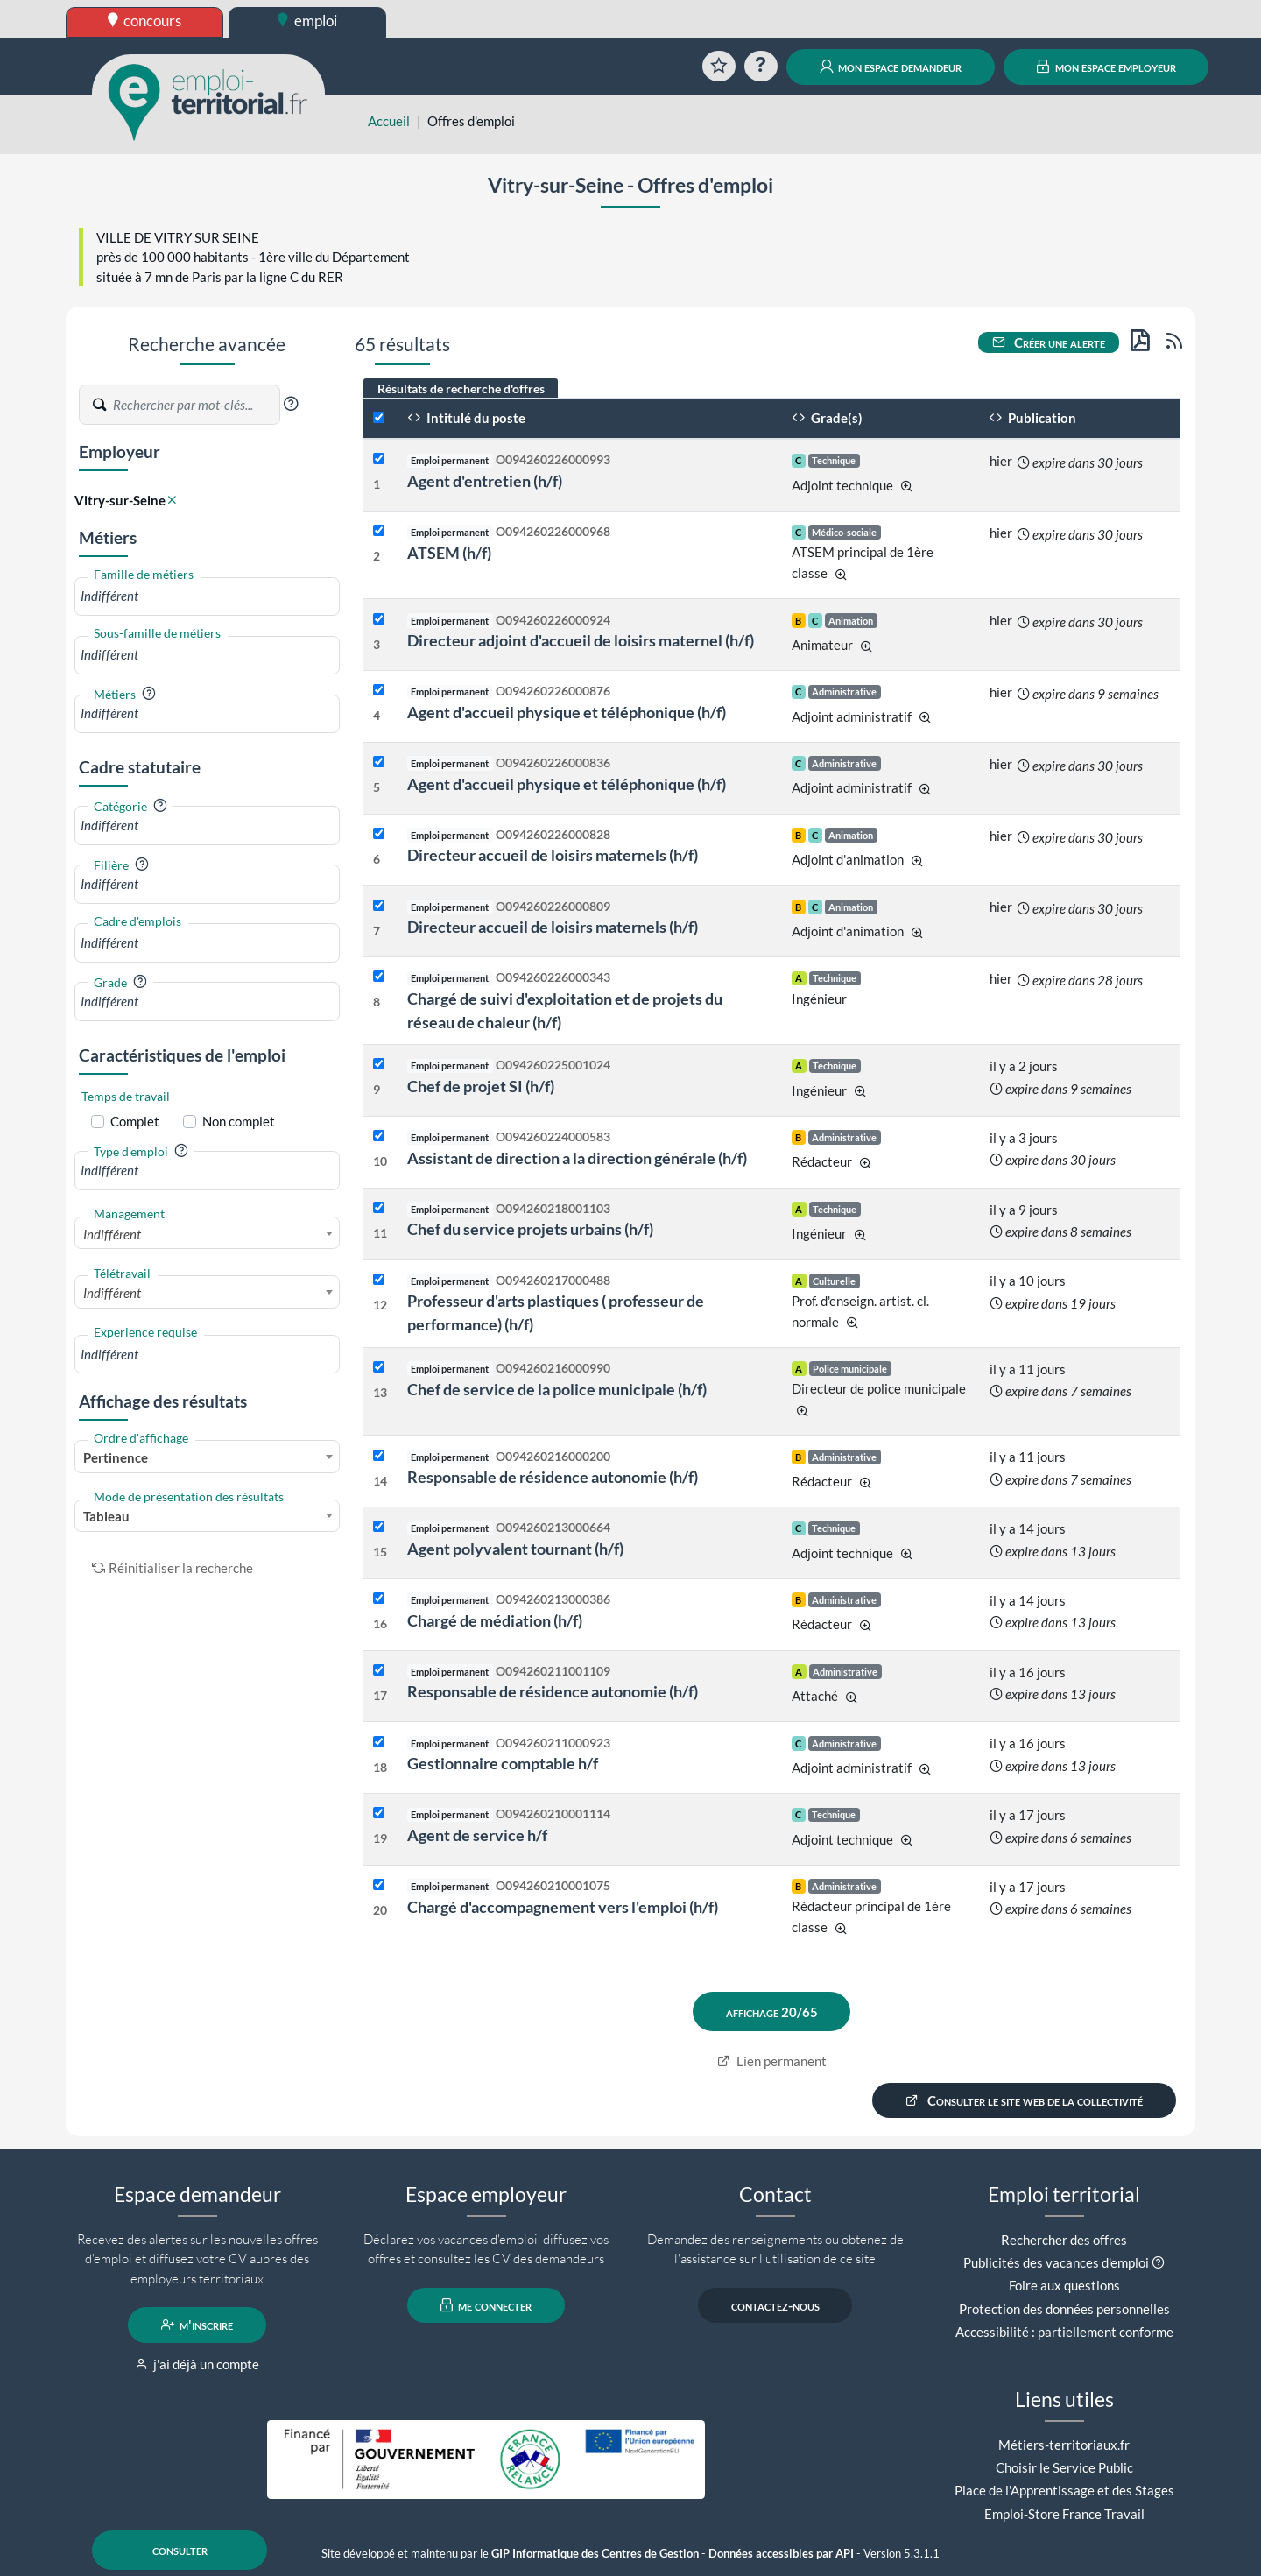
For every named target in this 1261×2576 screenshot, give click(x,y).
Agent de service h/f (477, 1835)
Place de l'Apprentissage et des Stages (1064, 2490)
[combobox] (207, 596)
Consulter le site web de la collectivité (1024, 2100)
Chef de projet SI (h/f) (480, 1086)
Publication (1032, 418)
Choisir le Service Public (1064, 2467)
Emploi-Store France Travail (1064, 2514)
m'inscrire (197, 2325)
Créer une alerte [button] (1049, 342)
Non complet (238, 1121)
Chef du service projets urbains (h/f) (530, 1229)
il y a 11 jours (1028, 1369)
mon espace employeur (1106, 66)
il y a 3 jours (1024, 1138)
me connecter (486, 2305)
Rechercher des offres (1064, 2240)
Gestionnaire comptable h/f (502, 1763)
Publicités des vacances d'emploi (1056, 2262)
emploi (307, 20)
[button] (291, 403)
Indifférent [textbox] (112, 1234)
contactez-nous (775, 2305)
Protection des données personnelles (1064, 2309)
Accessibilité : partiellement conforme (1064, 2332)
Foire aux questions (1064, 2285)
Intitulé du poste (466, 418)
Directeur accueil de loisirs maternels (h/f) (552, 855)
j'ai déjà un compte (197, 2364)
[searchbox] (207, 596)
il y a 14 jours (1028, 1528)
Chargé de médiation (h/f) (494, 1620)
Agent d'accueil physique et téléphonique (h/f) (566, 712)
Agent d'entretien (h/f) (484, 480)
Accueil (389, 121)
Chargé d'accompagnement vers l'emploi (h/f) (562, 1906)
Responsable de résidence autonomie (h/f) (552, 1476)
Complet (134, 1121)
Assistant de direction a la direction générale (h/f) (577, 1158)
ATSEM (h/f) (449, 552)
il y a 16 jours (1028, 1672)
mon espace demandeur (891, 66)
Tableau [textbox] (106, 1516)
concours (145, 20)
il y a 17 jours (1028, 1815)
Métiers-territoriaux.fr (1064, 2444)
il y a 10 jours (1028, 1280)
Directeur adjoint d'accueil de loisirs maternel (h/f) (580, 640)
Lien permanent (772, 2061)
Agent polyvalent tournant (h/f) (515, 1548)
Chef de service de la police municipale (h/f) (557, 1389)
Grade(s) (827, 418)
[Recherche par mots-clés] (195, 404)
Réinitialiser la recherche (172, 1568)
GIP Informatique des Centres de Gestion (595, 2553)
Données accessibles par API (781, 2553)
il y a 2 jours (1024, 1066)
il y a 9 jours (1024, 1209)
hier (1001, 461)
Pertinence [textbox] (115, 1457)
